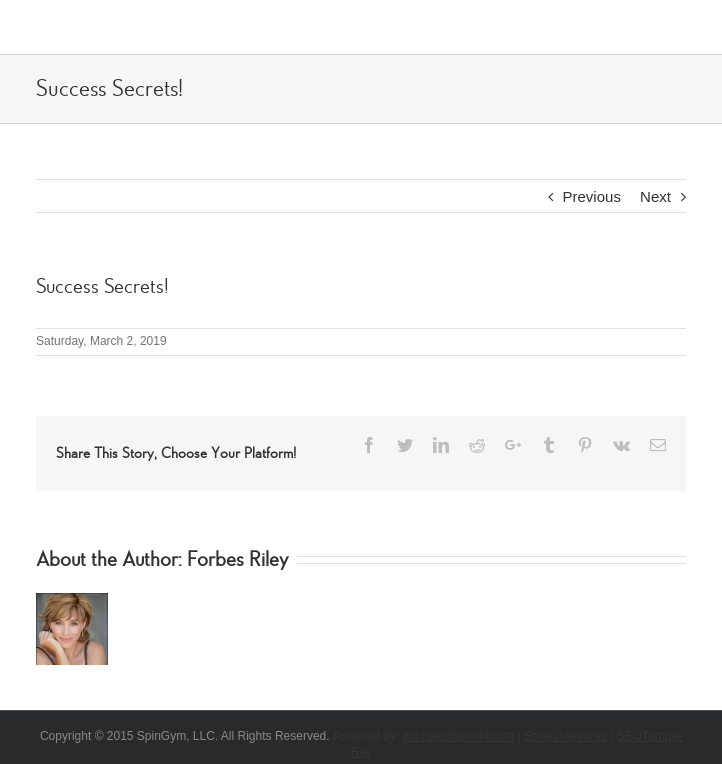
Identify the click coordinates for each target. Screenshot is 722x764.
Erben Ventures (565, 736)
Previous (592, 196)
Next (655, 196)
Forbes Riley (238, 559)
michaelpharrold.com (458, 736)
